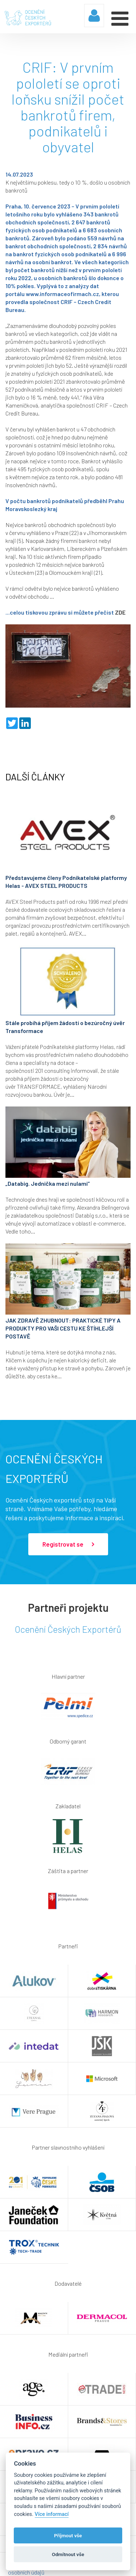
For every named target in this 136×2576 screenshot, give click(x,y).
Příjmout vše (68, 2535)
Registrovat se (68, 1544)
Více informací (52, 2514)
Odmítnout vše (68, 2554)
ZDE (120, 612)
